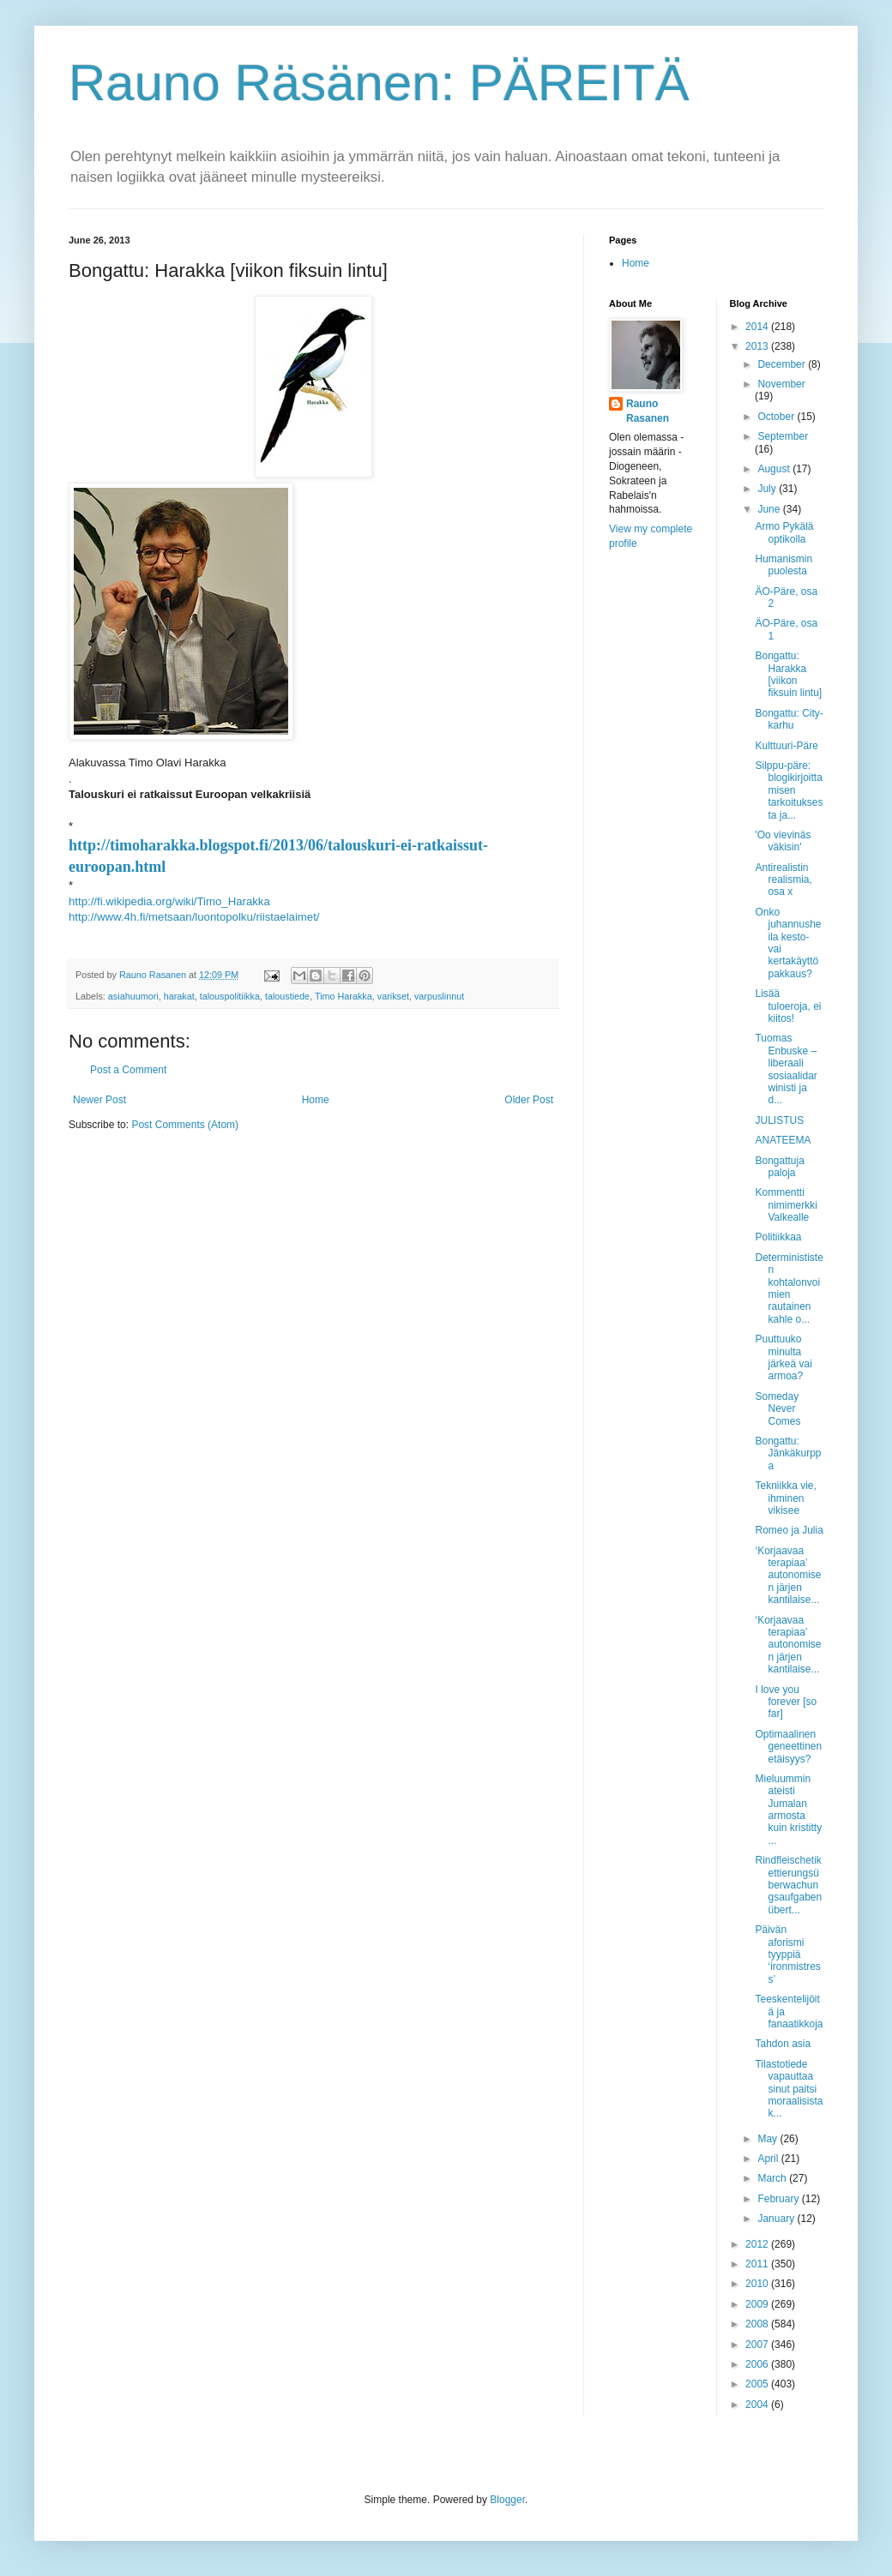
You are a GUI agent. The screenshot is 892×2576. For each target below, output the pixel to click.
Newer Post (99, 1100)
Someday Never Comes (777, 1408)
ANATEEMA (783, 1140)
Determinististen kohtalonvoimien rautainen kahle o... (789, 1288)
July (768, 489)
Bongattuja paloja (779, 1167)
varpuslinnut (439, 996)
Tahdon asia (783, 2044)
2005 (758, 2384)
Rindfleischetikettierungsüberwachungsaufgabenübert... (788, 1885)
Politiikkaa (778, 1237)
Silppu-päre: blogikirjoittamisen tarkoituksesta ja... (789, 790)
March (773, 2178)
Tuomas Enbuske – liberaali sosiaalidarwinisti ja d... (786, 1069)
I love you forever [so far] (786, 1702)
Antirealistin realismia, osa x (783, 880)
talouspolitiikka (230, 996)
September (782, 436)
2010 (758, 2284)
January (777, 2219)
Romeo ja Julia (789, 1530)
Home (315, 1100)
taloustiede (287, 996)
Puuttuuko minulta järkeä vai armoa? (783, 1357)
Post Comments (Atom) (184, 1125)
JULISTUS (779, 1120)
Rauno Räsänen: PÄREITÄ (379, 82)
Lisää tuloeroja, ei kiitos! (788, 1006)
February (779, 2199)
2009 (758, 2304)
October (777, 417)
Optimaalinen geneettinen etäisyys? (788, 1746)
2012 (758, 2244)
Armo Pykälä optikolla (784, 532)
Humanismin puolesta (783, 565)
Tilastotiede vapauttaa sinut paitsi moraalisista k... (789, 2089)
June (769, 509)
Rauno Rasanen (647, 411)
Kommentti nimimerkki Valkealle (786, 1204)
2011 (758, 2264)
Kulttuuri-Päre (786, 746)
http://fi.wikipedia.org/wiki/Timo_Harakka (169, 901)
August (775, 469)
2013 (758, 346)
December (782, 364)
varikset (393, 996)
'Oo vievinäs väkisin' (783, 841)
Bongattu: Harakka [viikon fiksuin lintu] (788, 674)
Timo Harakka (343, 996)
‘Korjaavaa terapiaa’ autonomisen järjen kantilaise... (788, 1575)
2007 (758, 2345)
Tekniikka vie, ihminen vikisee (785, 1498)
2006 (758, 2364)
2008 (758, 2324)
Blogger (507, 2500)
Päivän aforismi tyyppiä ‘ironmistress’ (787, 1954)
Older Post (528, 1100)
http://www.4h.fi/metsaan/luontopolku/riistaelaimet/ (194, 916)
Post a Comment (128, 1070)
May (768, 2139)
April (768, 2159)
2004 (758, 2405)
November (781, 384)
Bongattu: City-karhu (789, 719)
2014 (758, 327)
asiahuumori (133, 996)
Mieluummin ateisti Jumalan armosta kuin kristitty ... (788, 1809)
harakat (179, 996)
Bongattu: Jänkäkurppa (788, 1453)
